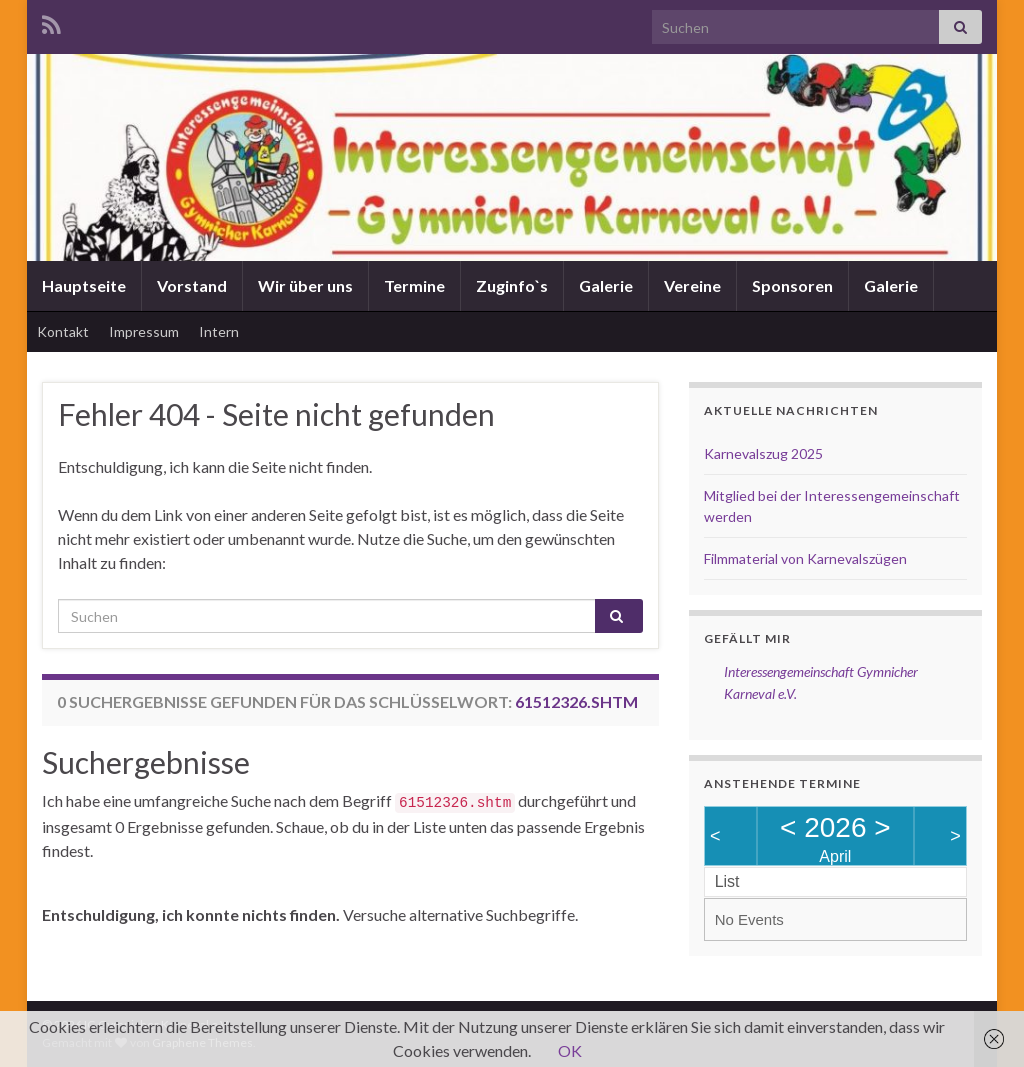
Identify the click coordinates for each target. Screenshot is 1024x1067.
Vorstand (192, 285)
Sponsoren (792, 285)
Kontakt (63, 331)
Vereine (692, 285)
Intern (219, 331)
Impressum (144, 331)
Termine (414, 285)
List (727, 881)
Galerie (606, 285)
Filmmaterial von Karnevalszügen (805, 558)
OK (570, 1050)
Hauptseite (84, 285)
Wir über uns (305, 285)
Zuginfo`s (512, 285)
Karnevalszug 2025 (763, 453)
